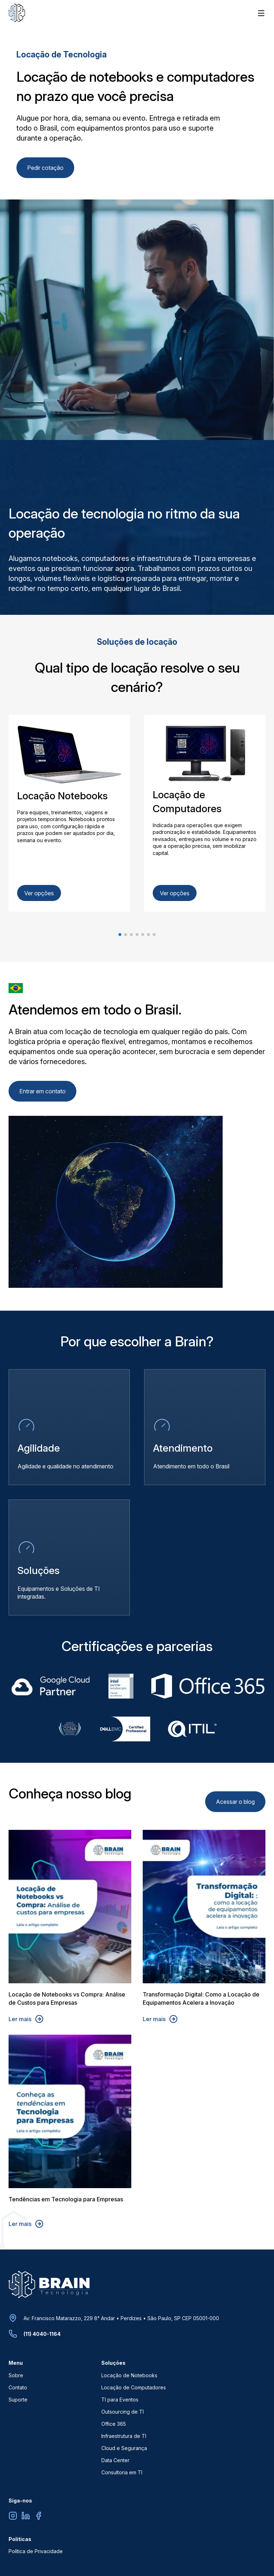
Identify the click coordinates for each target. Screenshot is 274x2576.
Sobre (16, 2375)
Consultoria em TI (121, 2472)
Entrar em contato (42, 1091)
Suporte (18, 2400)
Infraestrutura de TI (123, 2436)
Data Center (115, 2460)
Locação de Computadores (133, 2387)
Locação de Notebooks (129, 2375)
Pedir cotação (45, 167)
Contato (18, 2387)
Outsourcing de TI (122, 2412)
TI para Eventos (119, 2400)
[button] (119, 934)
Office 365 (113, 2424)
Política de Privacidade (36, 2551)
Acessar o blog (235, 1801)
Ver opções (39, 893)
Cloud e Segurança (124, 2448)
